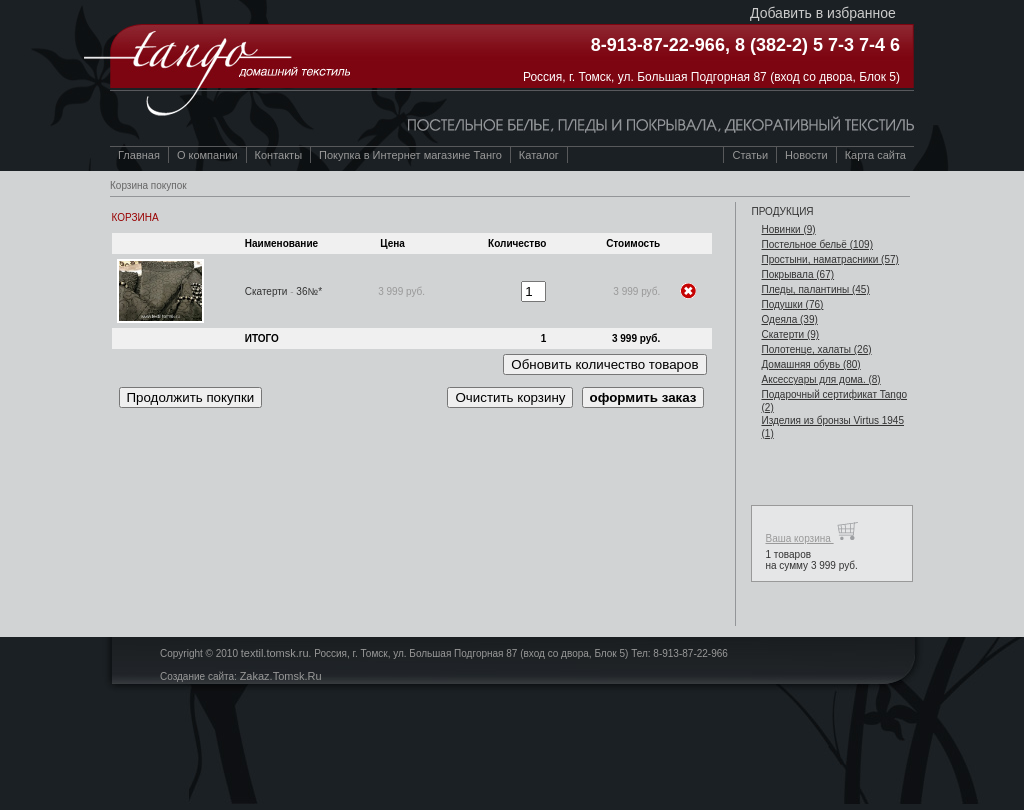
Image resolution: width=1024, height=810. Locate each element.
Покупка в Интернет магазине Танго (410, 155)
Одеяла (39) (789, 319)
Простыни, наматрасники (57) (829, 259)
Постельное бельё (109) (817, 244)
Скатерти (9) (790, 334)
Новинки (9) (788, 229)
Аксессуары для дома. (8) (820, 379)
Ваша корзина (811, 531)
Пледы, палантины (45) (815, 289)
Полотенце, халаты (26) (816, 349)
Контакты (279, 155)
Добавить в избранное (823, 13)
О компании (207, 155)
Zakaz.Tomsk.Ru (281, 676)
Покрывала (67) (797, 274)
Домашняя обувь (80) (810, 364)
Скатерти (266, 291)
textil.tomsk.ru (275, 653)
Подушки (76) (792, 304)
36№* (309, 291)
